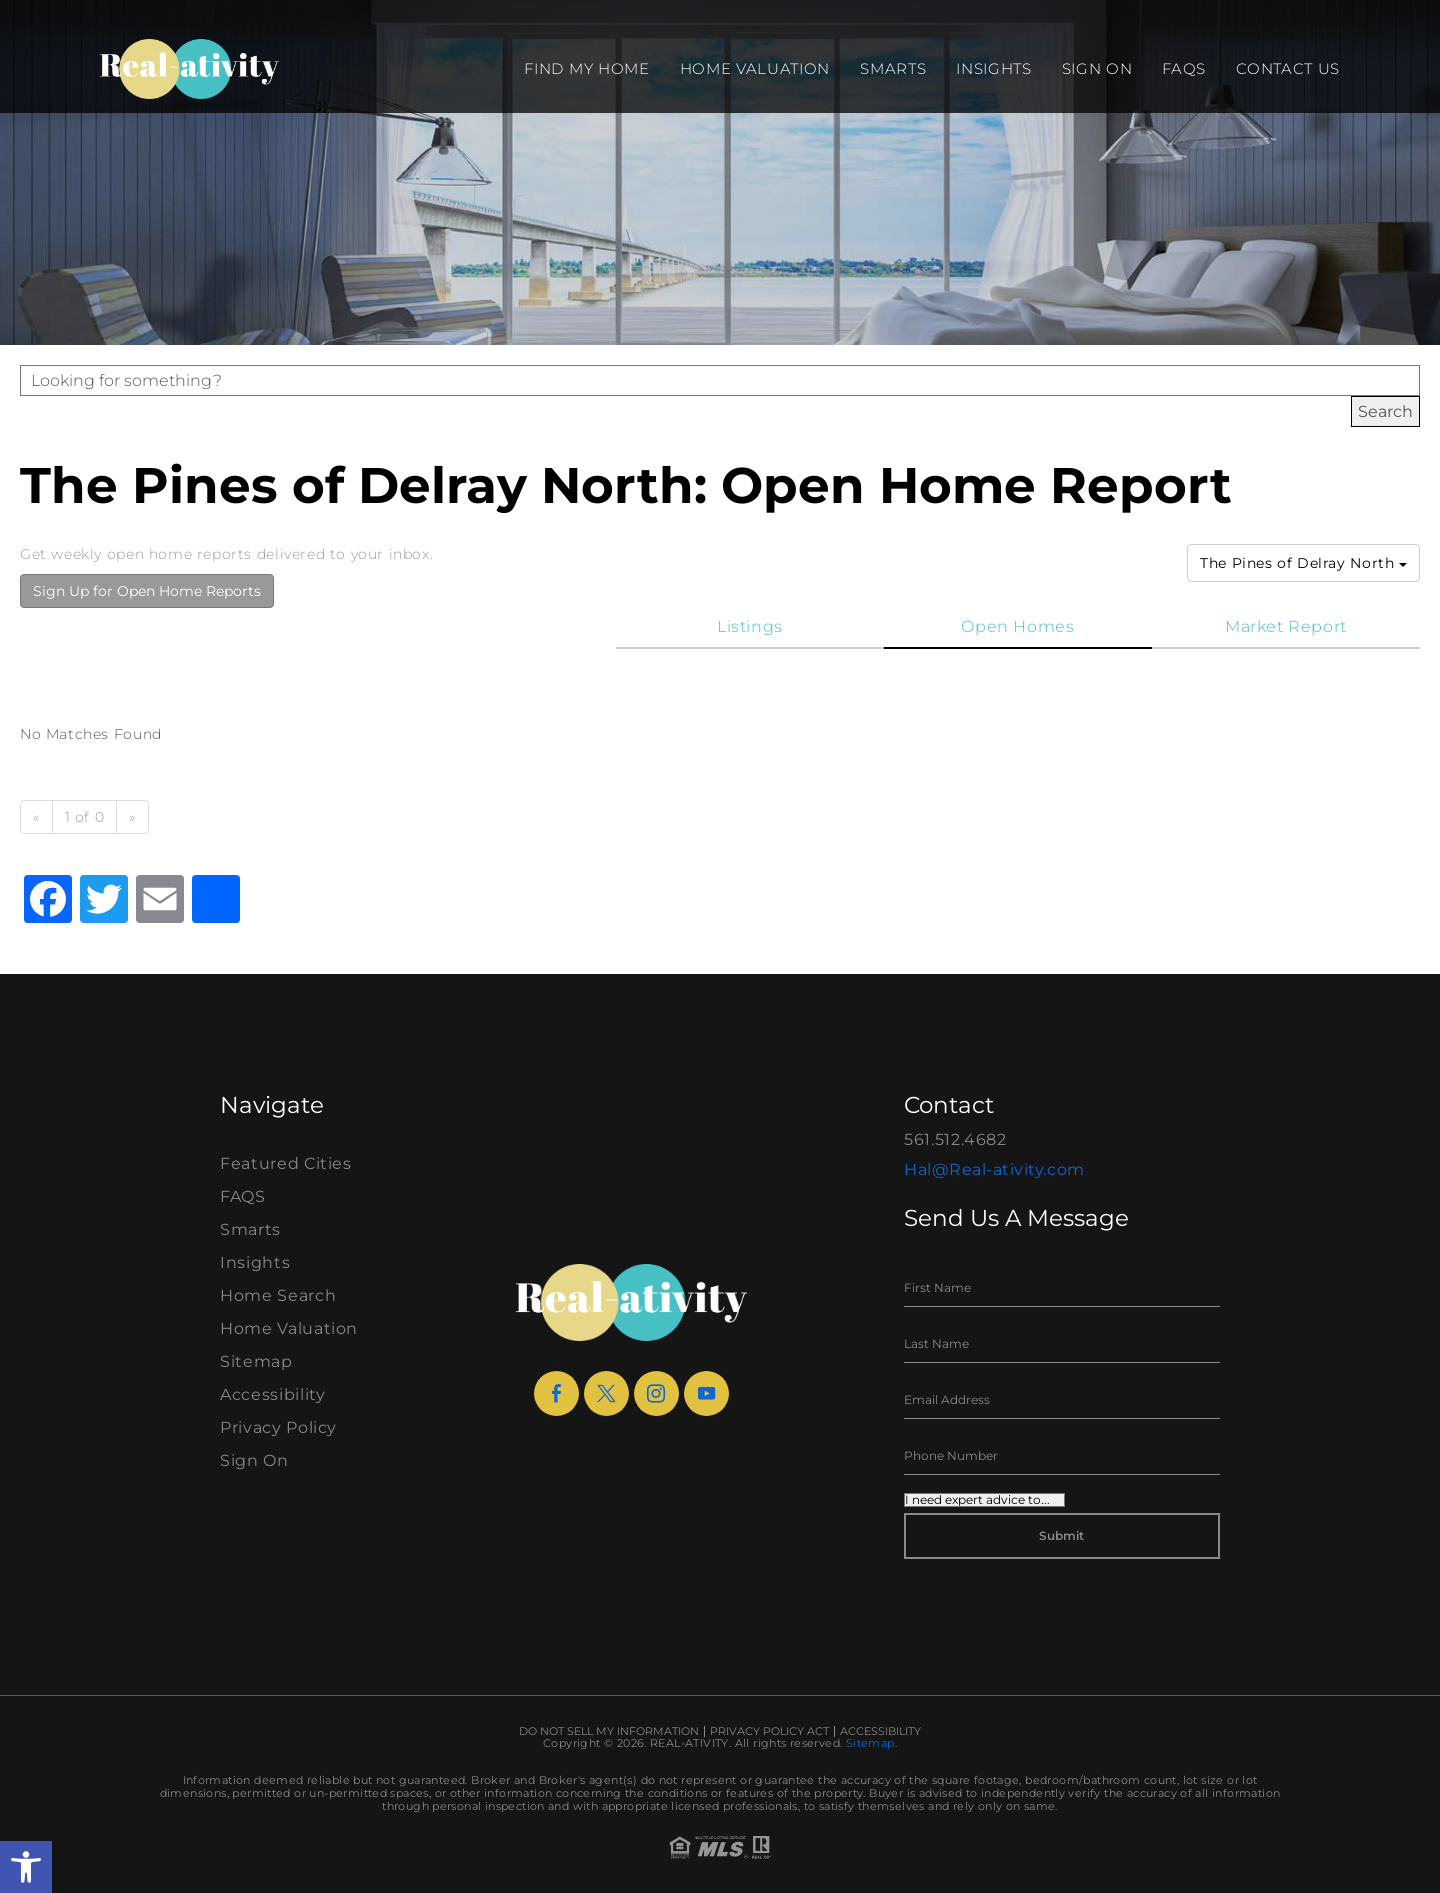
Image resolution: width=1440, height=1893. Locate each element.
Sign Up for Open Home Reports (147, 591)
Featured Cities (286, 1163)
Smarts (893, 68)
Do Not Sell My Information (609, 1731)
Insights (993, 68)
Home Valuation (755, 68)
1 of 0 (85, 817)
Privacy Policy (278, 1427)
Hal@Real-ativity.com (994, 1169)
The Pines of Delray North (1303, 563)
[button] (26, 1867)
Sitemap (256, 1361)
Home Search (278, 1295)
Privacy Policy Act (769, 1731)
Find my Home (586, 68)
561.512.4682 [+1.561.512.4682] (955, 1139)
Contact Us (1288, 68)
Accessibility (272, 1394)
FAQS (1184, 68)
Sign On (1097, 68)
